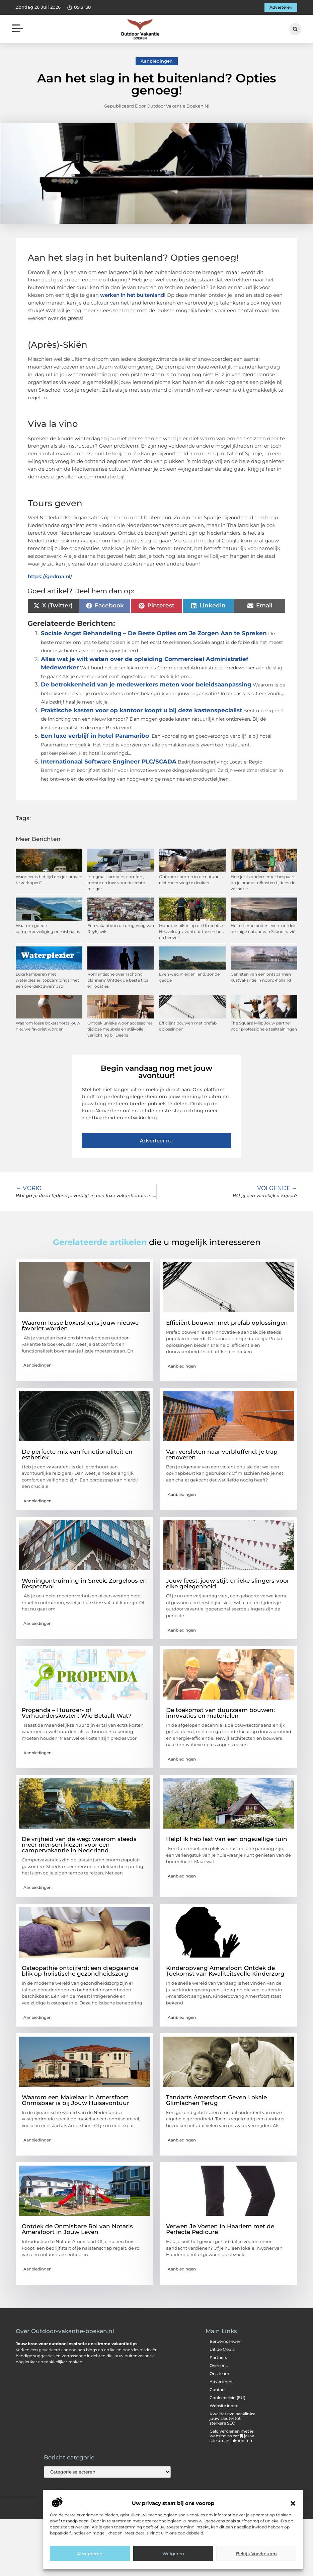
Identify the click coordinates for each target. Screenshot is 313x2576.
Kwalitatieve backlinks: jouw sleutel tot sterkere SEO (232, 2418)
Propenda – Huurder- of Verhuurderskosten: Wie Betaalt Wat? (77, 1713)
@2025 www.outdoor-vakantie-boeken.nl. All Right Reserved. (156, 2507)
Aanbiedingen (157, 61)
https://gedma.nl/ (50, 576)
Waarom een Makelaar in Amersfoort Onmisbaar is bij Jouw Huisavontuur (75, 2100)
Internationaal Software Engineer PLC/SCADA (108, 761)
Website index (224, 2405)
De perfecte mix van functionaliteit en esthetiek (77, 1454)
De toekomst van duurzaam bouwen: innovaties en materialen (220, 1713)
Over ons (219, 2365)
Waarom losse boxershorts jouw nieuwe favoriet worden (80, 1325)
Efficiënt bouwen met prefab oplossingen (227, 1322)
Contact (218, 2389)
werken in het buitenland (132, 295)
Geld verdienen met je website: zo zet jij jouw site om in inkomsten (232, 2436)
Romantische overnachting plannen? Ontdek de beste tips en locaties (117, 980)
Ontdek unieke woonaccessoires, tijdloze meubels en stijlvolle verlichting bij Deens (120, 1029)
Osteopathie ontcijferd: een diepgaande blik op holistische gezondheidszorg (80, 1971)
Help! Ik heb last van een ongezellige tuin (226, 1839)
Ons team (219, 2373)
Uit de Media (222, 2349)
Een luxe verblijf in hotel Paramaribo (95, 735)
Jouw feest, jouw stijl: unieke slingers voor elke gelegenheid (227, 1583)
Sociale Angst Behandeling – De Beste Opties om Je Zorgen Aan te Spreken (154, 633)
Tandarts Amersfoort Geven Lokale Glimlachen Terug (216, 2100)
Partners (218, 2357)
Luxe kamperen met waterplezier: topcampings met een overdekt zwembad (47, 980)
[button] (293, 2547)
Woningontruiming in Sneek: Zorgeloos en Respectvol (84, 1583)
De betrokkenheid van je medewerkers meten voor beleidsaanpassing (146, 684)
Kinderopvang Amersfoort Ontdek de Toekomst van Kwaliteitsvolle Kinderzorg (225, 1971)
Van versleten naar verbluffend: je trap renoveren (222, 1454)
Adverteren (221, 2381)
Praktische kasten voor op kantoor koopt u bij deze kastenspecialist (141, 710)
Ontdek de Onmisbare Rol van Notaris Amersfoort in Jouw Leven (77, 2229)
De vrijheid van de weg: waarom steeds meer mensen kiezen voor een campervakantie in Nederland (79, 1845)
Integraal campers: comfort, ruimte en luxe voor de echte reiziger (116, 882)
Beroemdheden (225, 2341)
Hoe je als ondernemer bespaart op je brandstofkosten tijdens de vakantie (263, 882)
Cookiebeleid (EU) (227, 2397)
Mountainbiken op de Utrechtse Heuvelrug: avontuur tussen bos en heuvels (191, 931)
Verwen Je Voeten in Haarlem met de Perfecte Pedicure (220, 2229)
